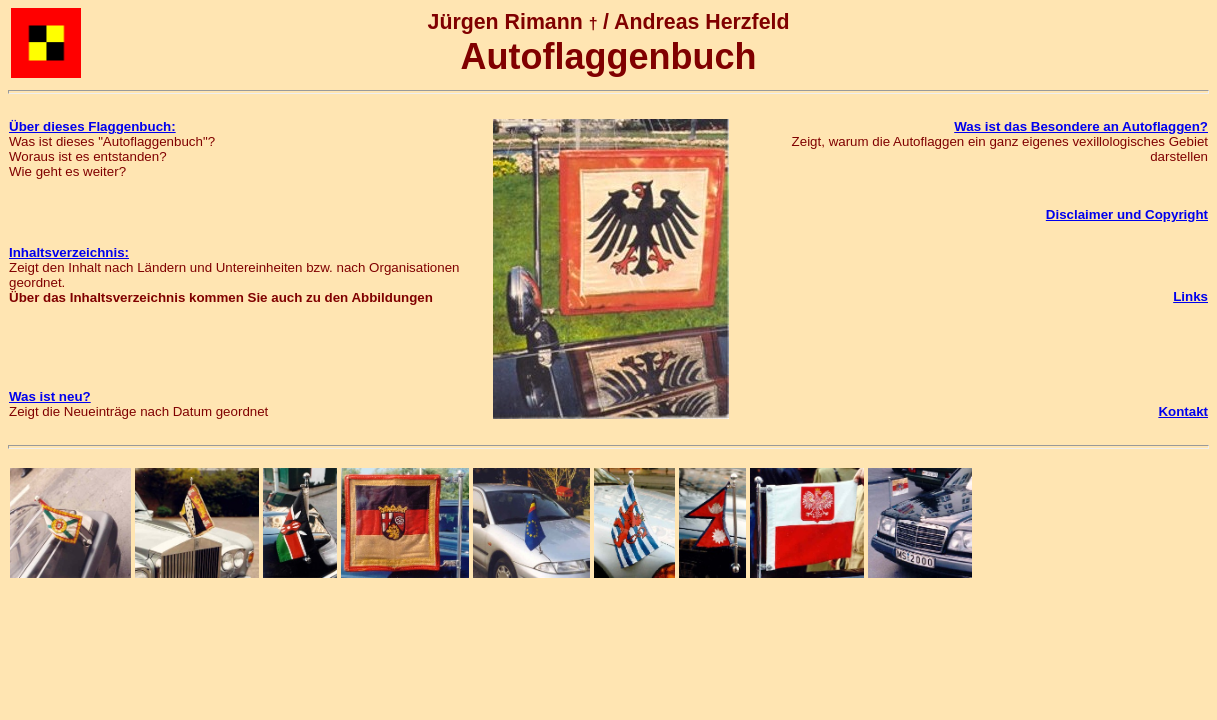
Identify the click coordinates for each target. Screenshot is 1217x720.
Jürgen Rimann (505, 22)
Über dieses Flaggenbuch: (92, 126)
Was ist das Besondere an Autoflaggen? (1081, 126)
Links (1190, 296)
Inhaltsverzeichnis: (69, 252)
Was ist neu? (50, 396)
